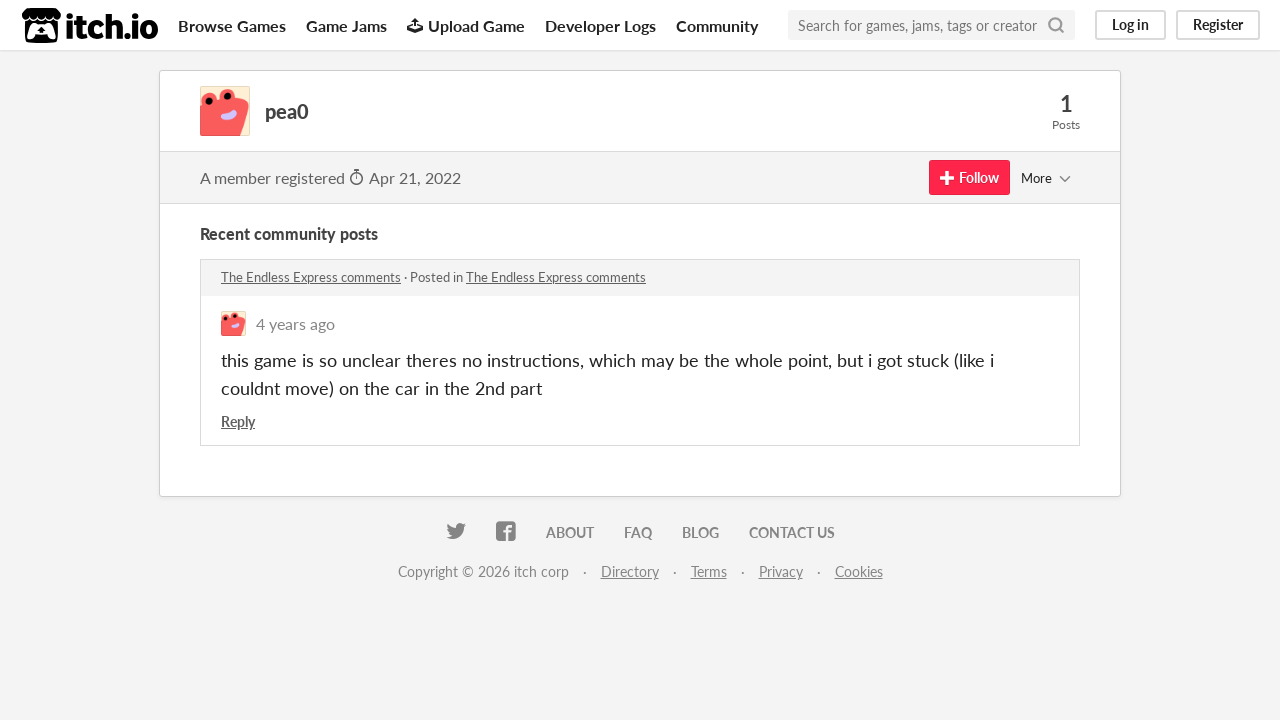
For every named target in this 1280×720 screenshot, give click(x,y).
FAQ (638, 532)
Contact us (792, 532)
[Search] (1056, 25)
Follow (969, 177)
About (570, 532)
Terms (709, 571)
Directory (630, 571)
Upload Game (466, 25)
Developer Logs (600, 25)
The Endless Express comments (311, 277)
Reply (238, 421)
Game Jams (346, 25)
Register (1218, 24)
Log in (1130, 24)
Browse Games (232, 25)
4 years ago (295, 323)
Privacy (781, 571)
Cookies (859, 571)
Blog (700, 532)
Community (717, 25)
